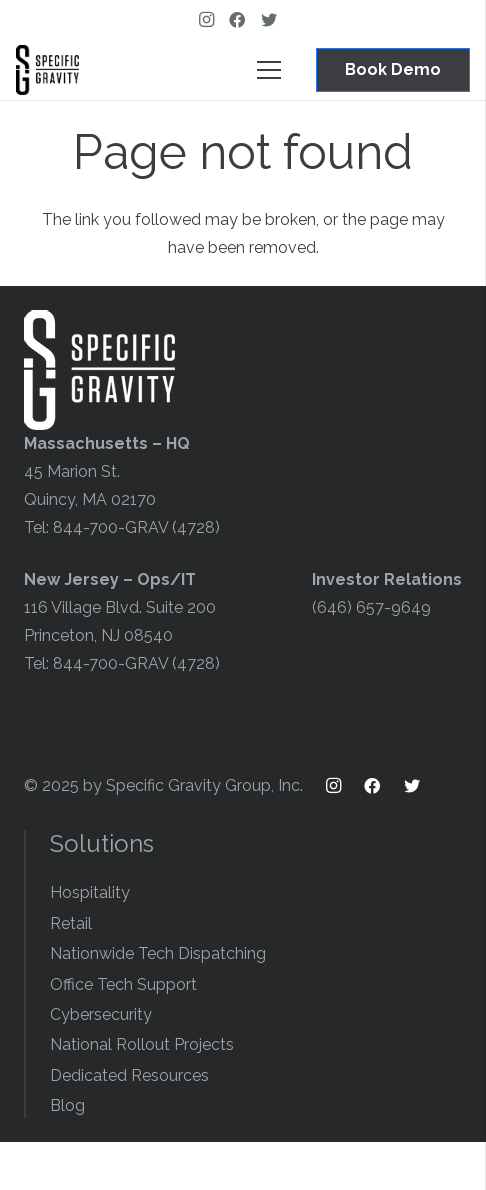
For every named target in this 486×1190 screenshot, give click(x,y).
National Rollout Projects (142, 1044)
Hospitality (90, 892)
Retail (71, 923)
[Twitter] (275, 20)
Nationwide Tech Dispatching (158, 953)
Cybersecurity (101, 1014)
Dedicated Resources (129, 1075)
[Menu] (269, 70)
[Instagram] (211, 20)
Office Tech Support (123, 984)
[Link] (47, 70)
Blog (67, 1105)
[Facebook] (243, 20)
